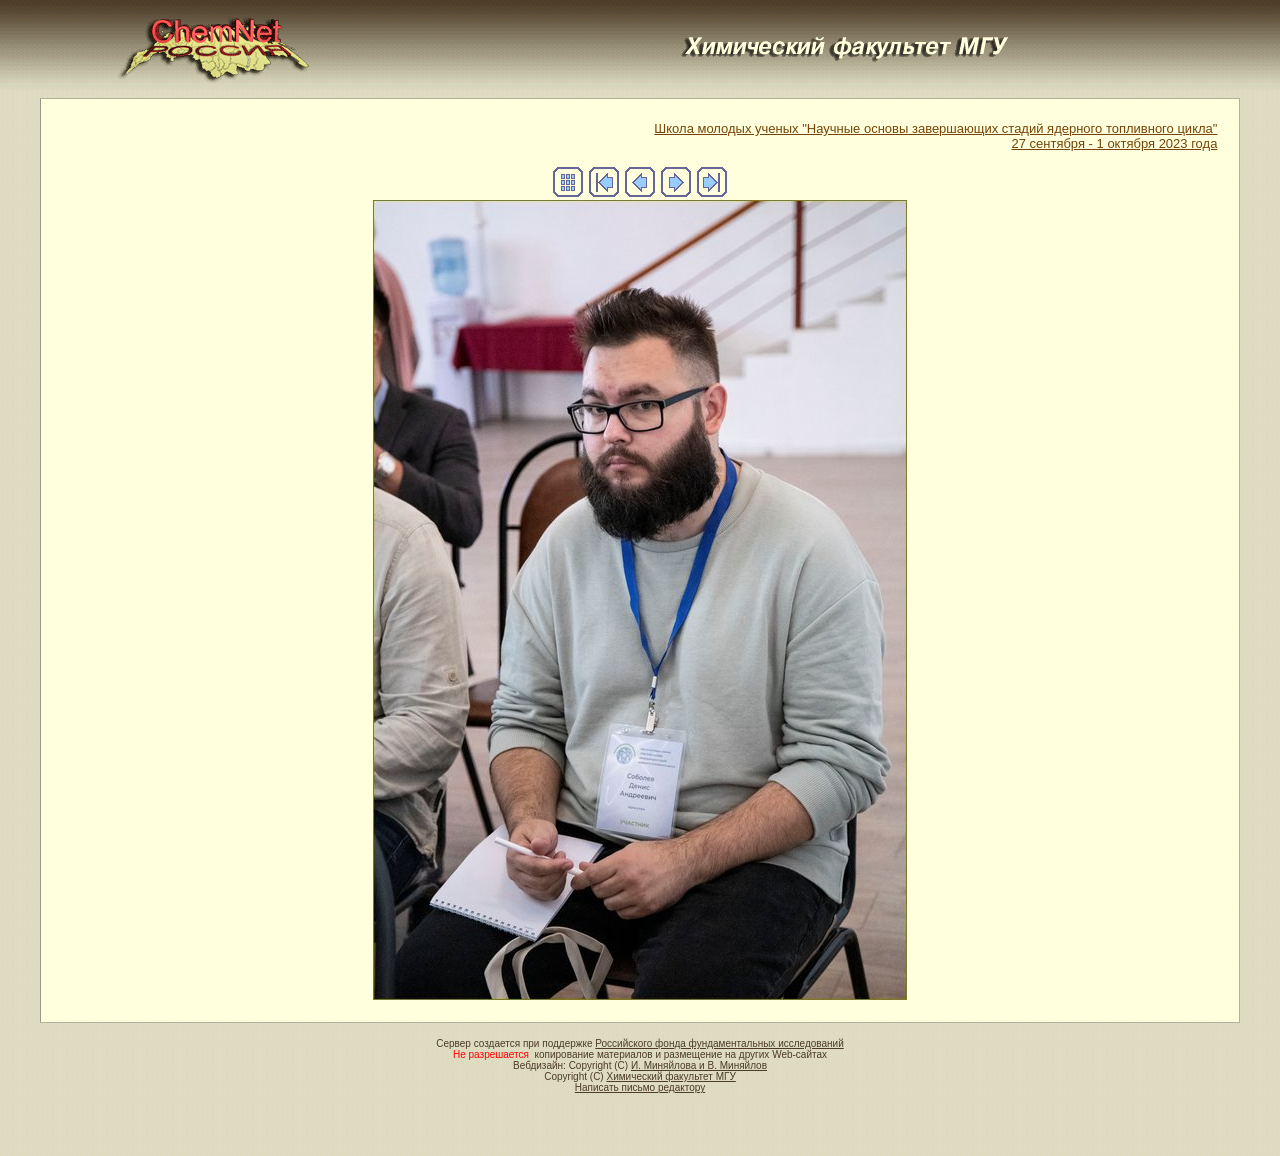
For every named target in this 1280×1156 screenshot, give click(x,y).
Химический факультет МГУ (670, 1076)
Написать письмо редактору (640, 1087)
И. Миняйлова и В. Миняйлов (699, 1065)
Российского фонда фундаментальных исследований (719, 1043)
